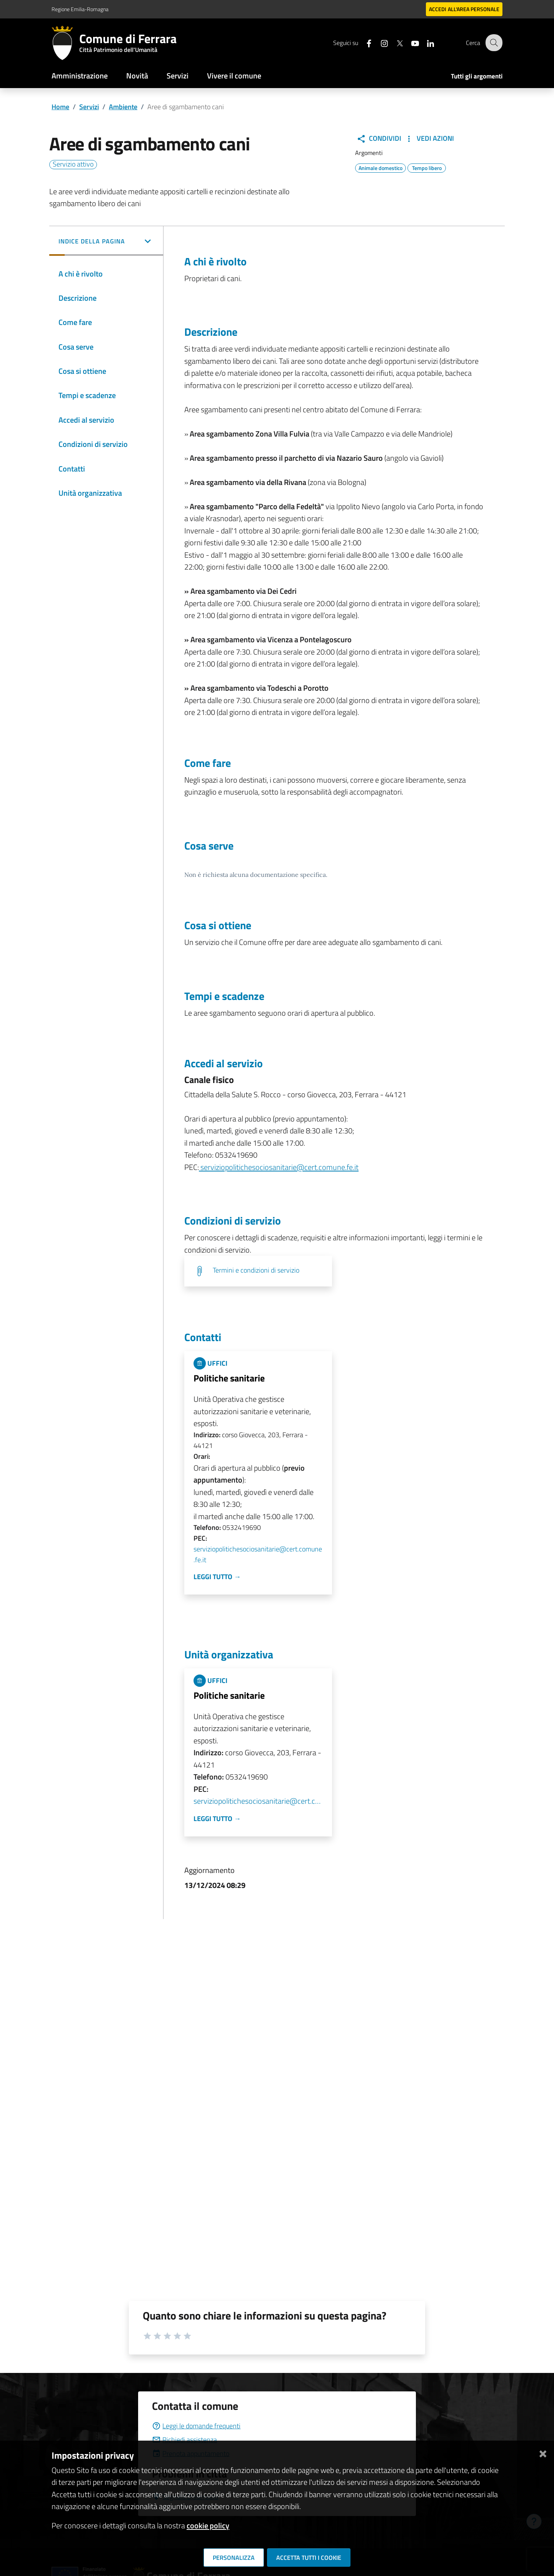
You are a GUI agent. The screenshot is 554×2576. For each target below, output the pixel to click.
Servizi (178, 76)
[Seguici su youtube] (409, 42)
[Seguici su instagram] (379, 42)
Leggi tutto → (217, 1576)
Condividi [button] (379, 138)
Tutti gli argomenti (476, 76)
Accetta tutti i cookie (308, 2557)
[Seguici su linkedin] (425, 42)
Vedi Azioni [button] (429, 138)
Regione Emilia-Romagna (80, 9)
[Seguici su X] (394, 42)
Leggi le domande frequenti (196, 2426)
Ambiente (123, 107)
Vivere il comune (234, 76)
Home (60, 107)
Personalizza (234, 2557)
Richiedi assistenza (184, 2439)
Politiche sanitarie (229, 1378)
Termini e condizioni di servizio (256, 1270)
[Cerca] (493, 42)
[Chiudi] (543, 2452)
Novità (137, 76)
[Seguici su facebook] (363, 42)
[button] (106, 242)
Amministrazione (80, 76)
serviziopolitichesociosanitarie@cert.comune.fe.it (279, 1167)
